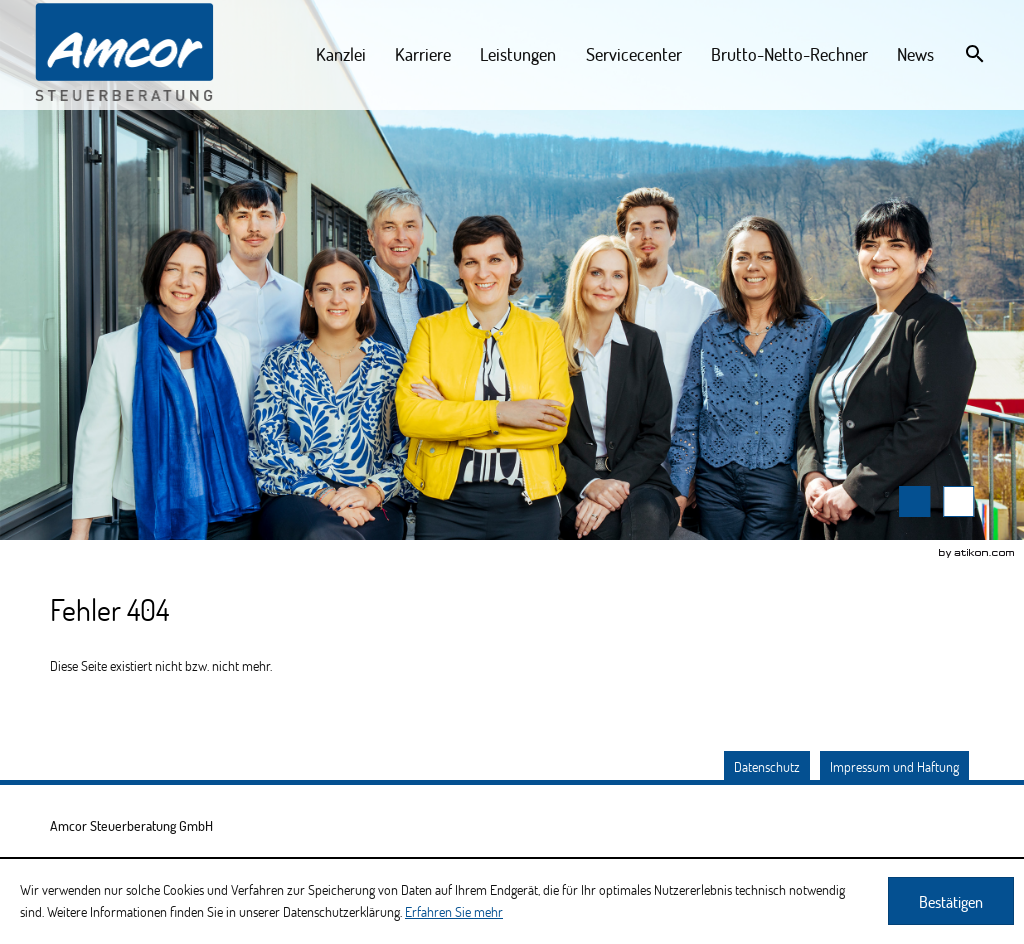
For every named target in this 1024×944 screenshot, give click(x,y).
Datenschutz (767, 766)
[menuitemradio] (518, 54)
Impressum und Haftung (894, 766)
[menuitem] (341, 54)
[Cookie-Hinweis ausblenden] (951, 901)
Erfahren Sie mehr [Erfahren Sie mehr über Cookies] (454, 911)
